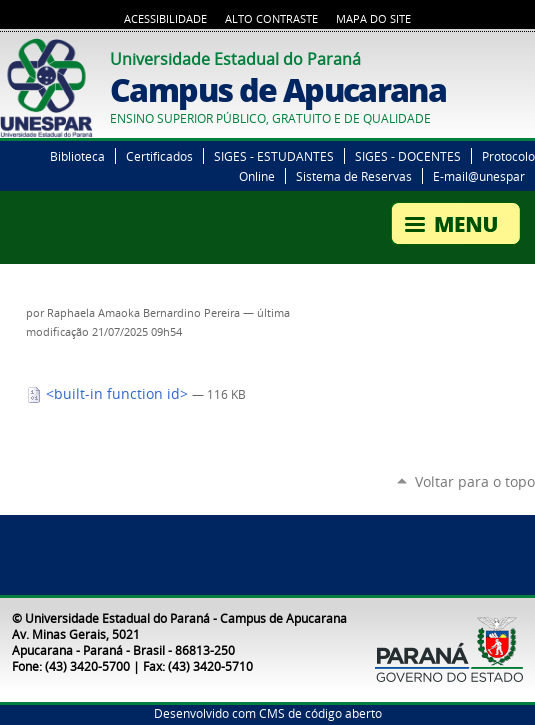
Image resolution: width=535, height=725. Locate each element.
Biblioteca (77, 156)
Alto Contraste (271, 19)
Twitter (500, 56)
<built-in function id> (109, 394)
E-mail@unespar (479, 176)
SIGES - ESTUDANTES (274, 156)
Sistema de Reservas (354, 176)
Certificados (159, 156)
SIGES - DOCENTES (408, 156)
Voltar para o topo (475, 481)
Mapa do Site (373, 19)
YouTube (525, 56)
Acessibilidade (165, 19)
